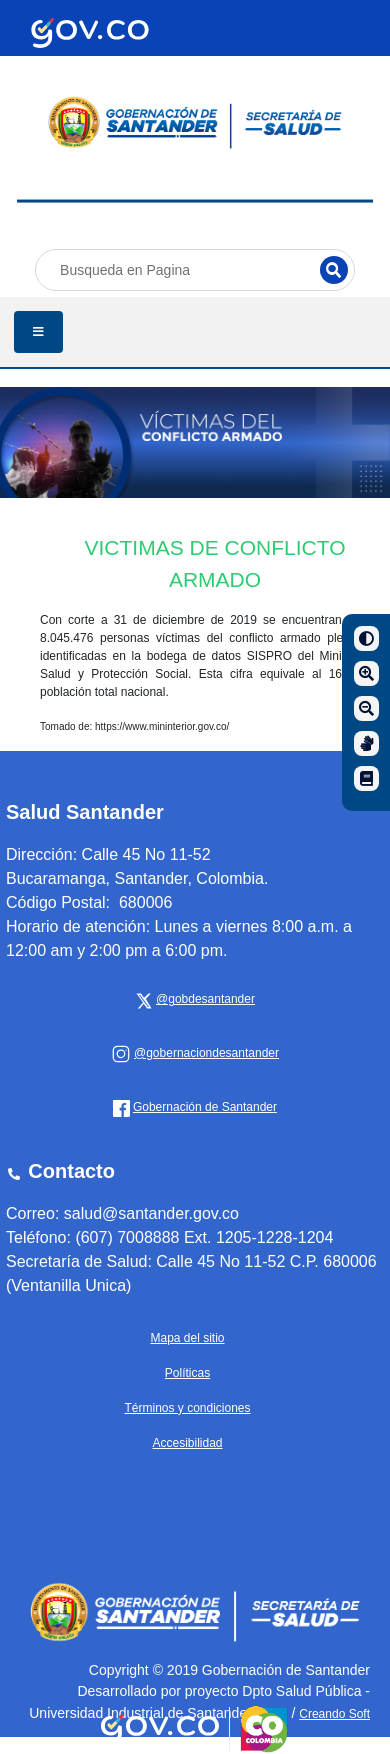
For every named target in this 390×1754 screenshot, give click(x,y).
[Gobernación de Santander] (202, 1053)
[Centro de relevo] (366, 743)
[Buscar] (334, 270)
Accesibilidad (187, 1443)
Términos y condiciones (187, 1408)
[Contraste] (366, 638)
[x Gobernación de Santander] (202, 999)
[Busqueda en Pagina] (195, 270)
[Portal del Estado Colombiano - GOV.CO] (90, 33)
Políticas (187, 1373)
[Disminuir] (366, 708)
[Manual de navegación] (366, 778)
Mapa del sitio (187, 1338)
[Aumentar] (366, 673)
